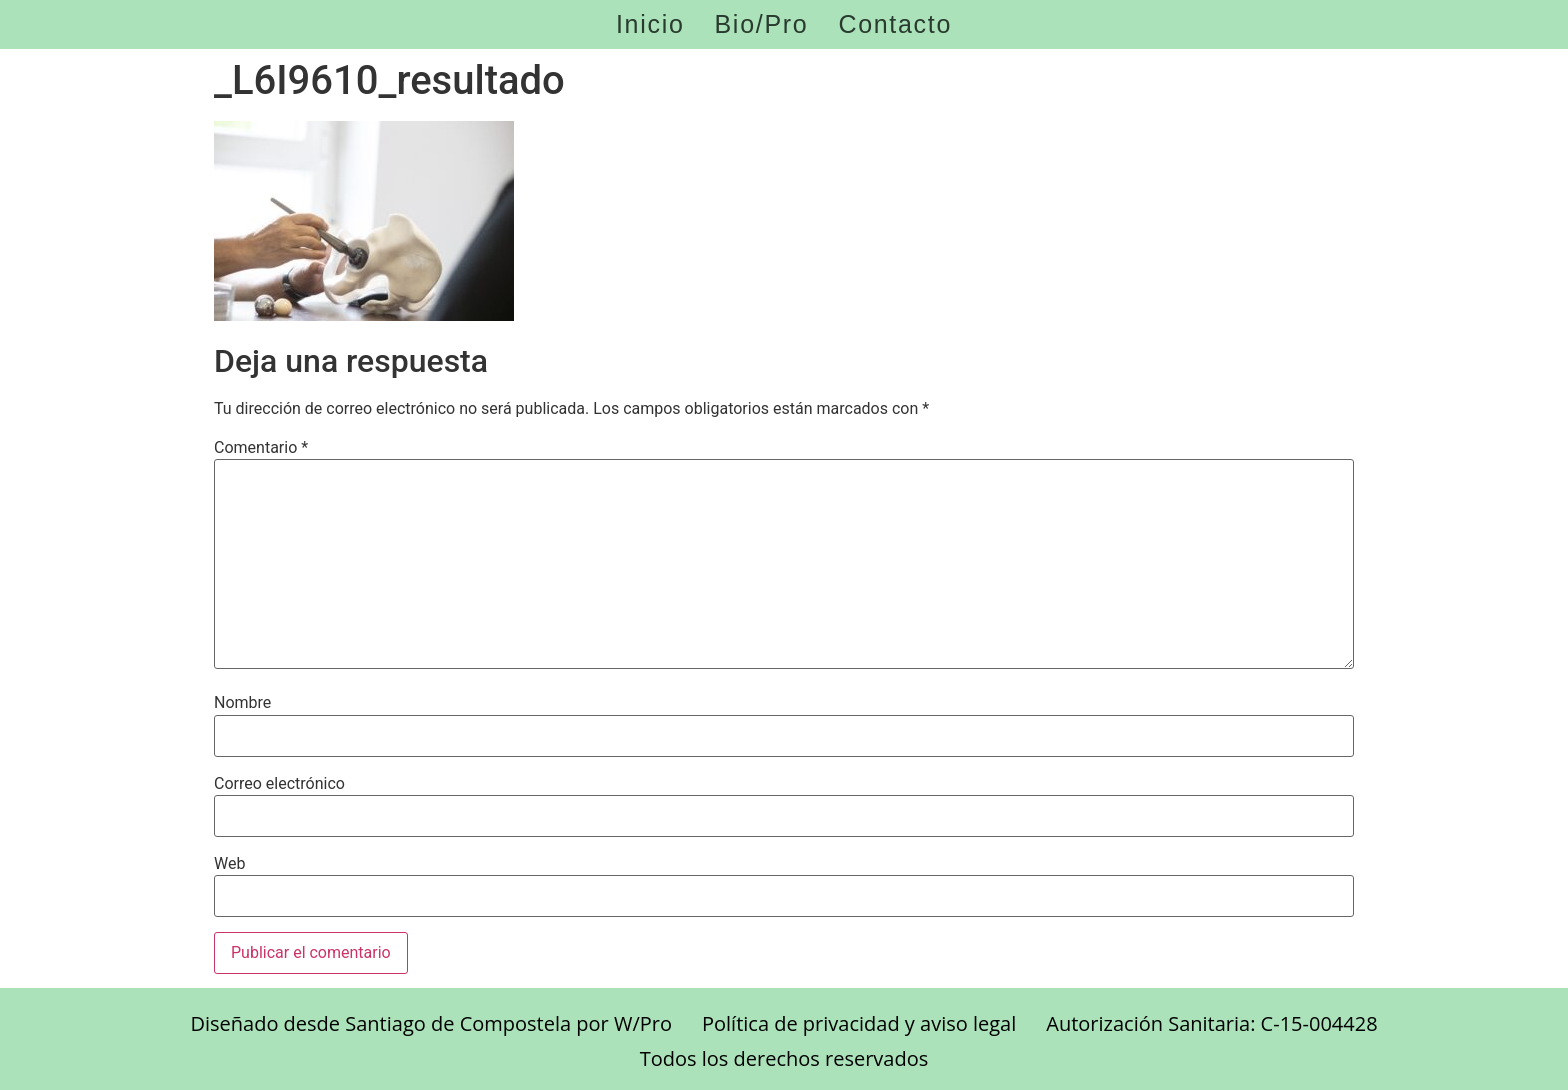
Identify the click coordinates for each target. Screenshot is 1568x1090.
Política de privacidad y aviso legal (859, 1023)
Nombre (242, 703)
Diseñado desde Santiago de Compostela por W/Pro (431, 1023)
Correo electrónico (279, 784)
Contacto (895, 24)
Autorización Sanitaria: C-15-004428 (1211, 1023)
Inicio (650, 24)
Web (229, 864)
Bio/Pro (762, 24)
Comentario (261, 448)
